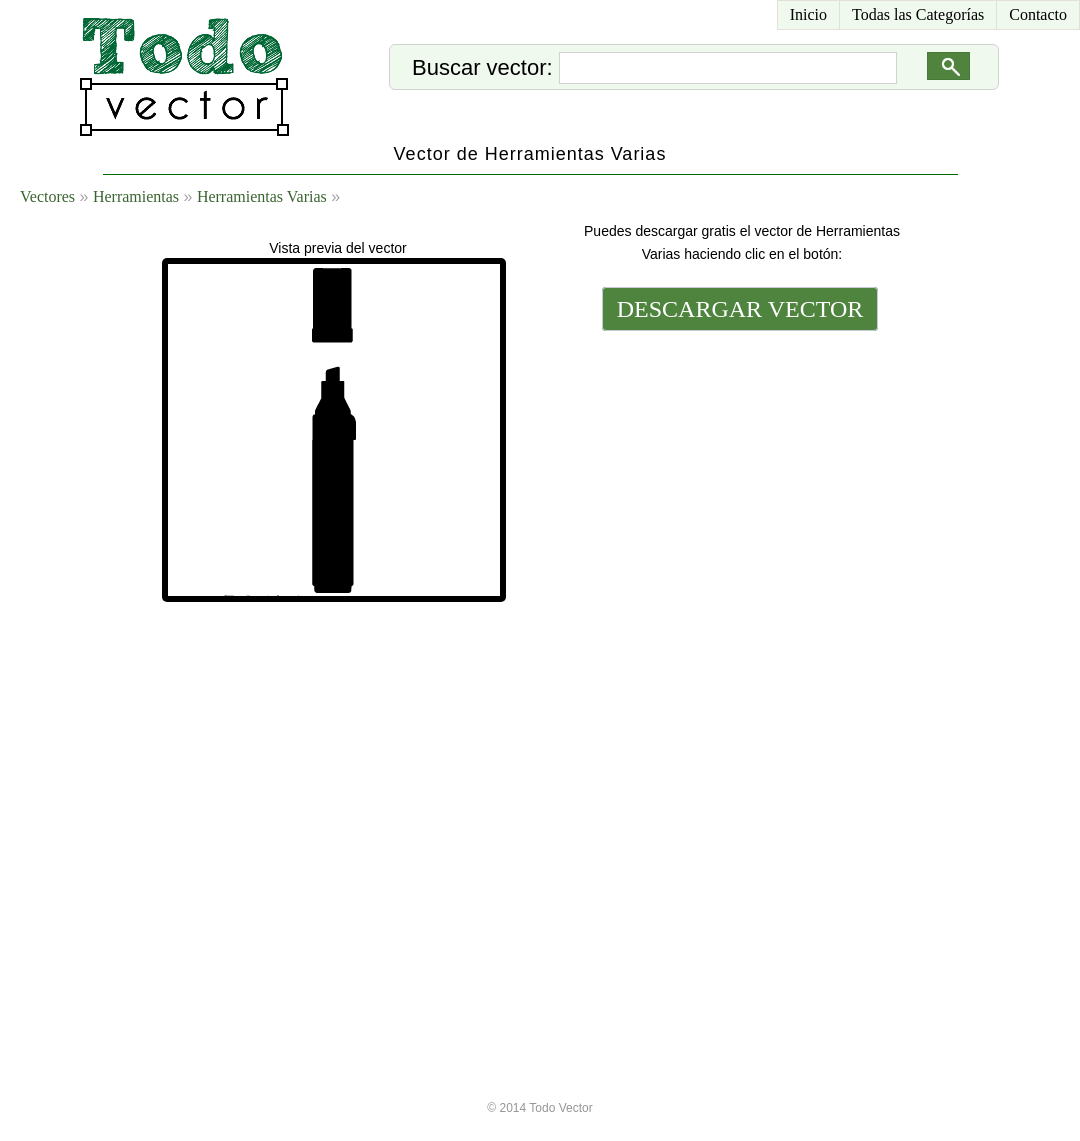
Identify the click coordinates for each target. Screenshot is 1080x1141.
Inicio (808, 14)
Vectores (47, 196)
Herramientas (136, 196)
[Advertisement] (738, 647)
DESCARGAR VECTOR (740, 309)
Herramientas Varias (262, 196)
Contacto (1038, 14)
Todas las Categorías (918, 14)
